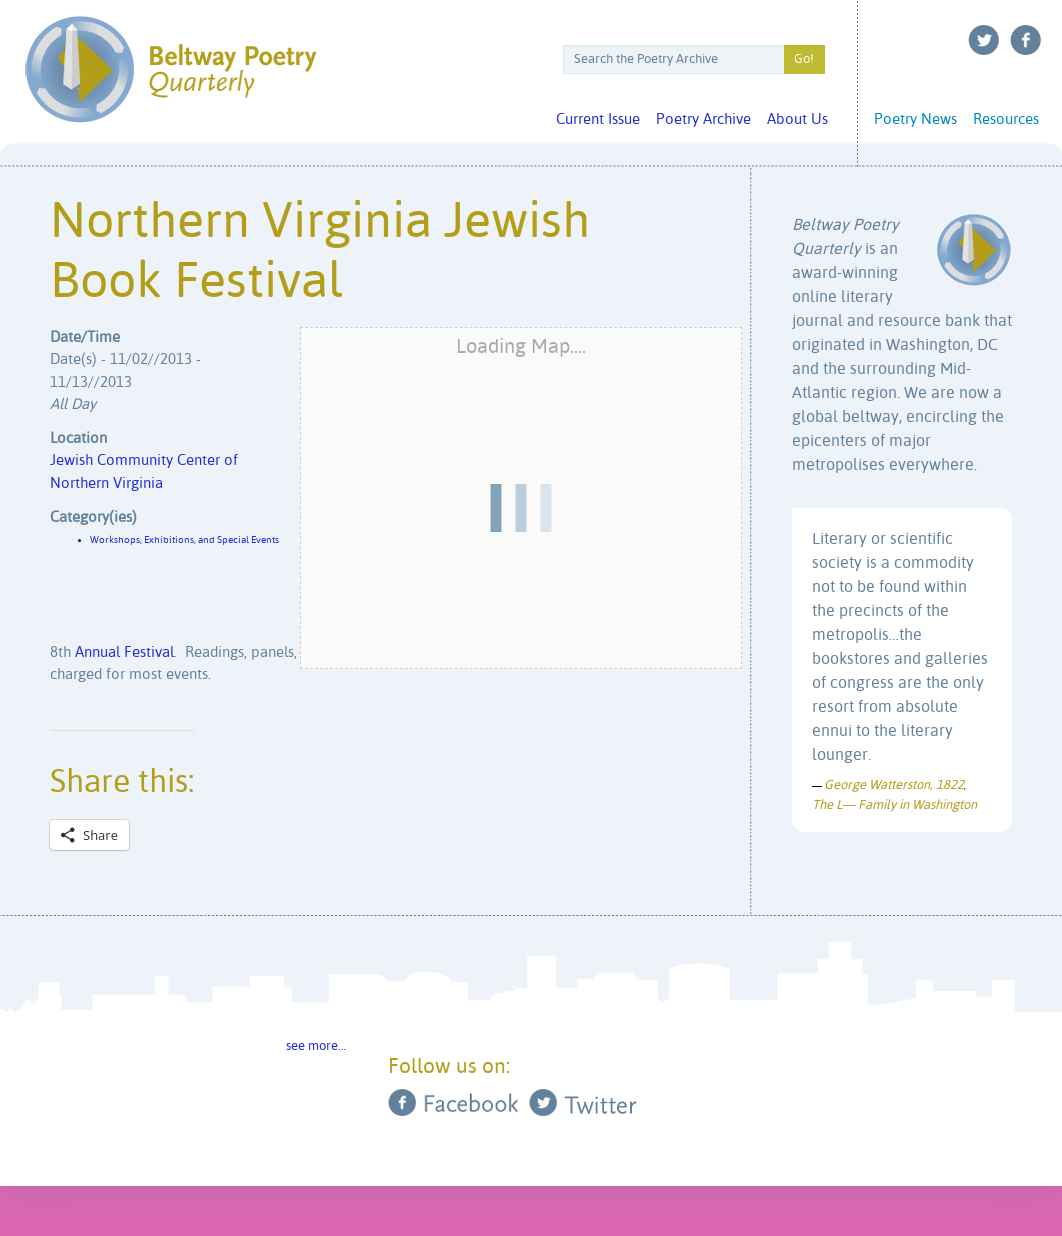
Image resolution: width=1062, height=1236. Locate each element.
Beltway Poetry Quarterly (170, 69)
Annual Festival (124, 652)
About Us (797, 119)
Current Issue (598, 119)
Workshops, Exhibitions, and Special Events (184, 540)
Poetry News (915, 119)
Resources (1006, 119)
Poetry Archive (703, 119)
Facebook (1026, 40)
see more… (316, 1046)
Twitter (984, 40)
